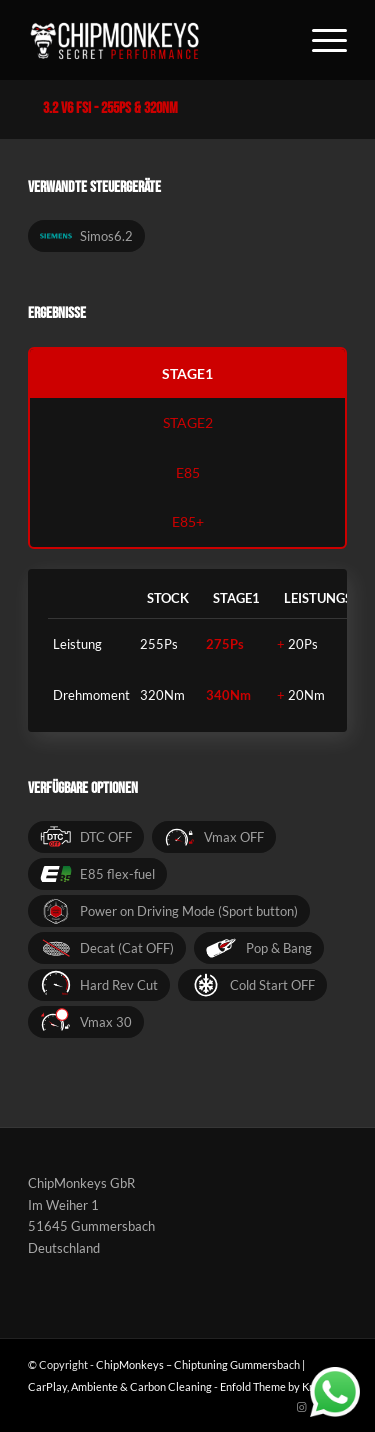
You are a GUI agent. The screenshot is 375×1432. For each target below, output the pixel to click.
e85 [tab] (188, 472)
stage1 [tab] (187, 373)
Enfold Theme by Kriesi (275, 1386)
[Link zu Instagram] (302, 1407)
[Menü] (319, 40)
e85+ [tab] (188, 521)
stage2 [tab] (188, 422)
